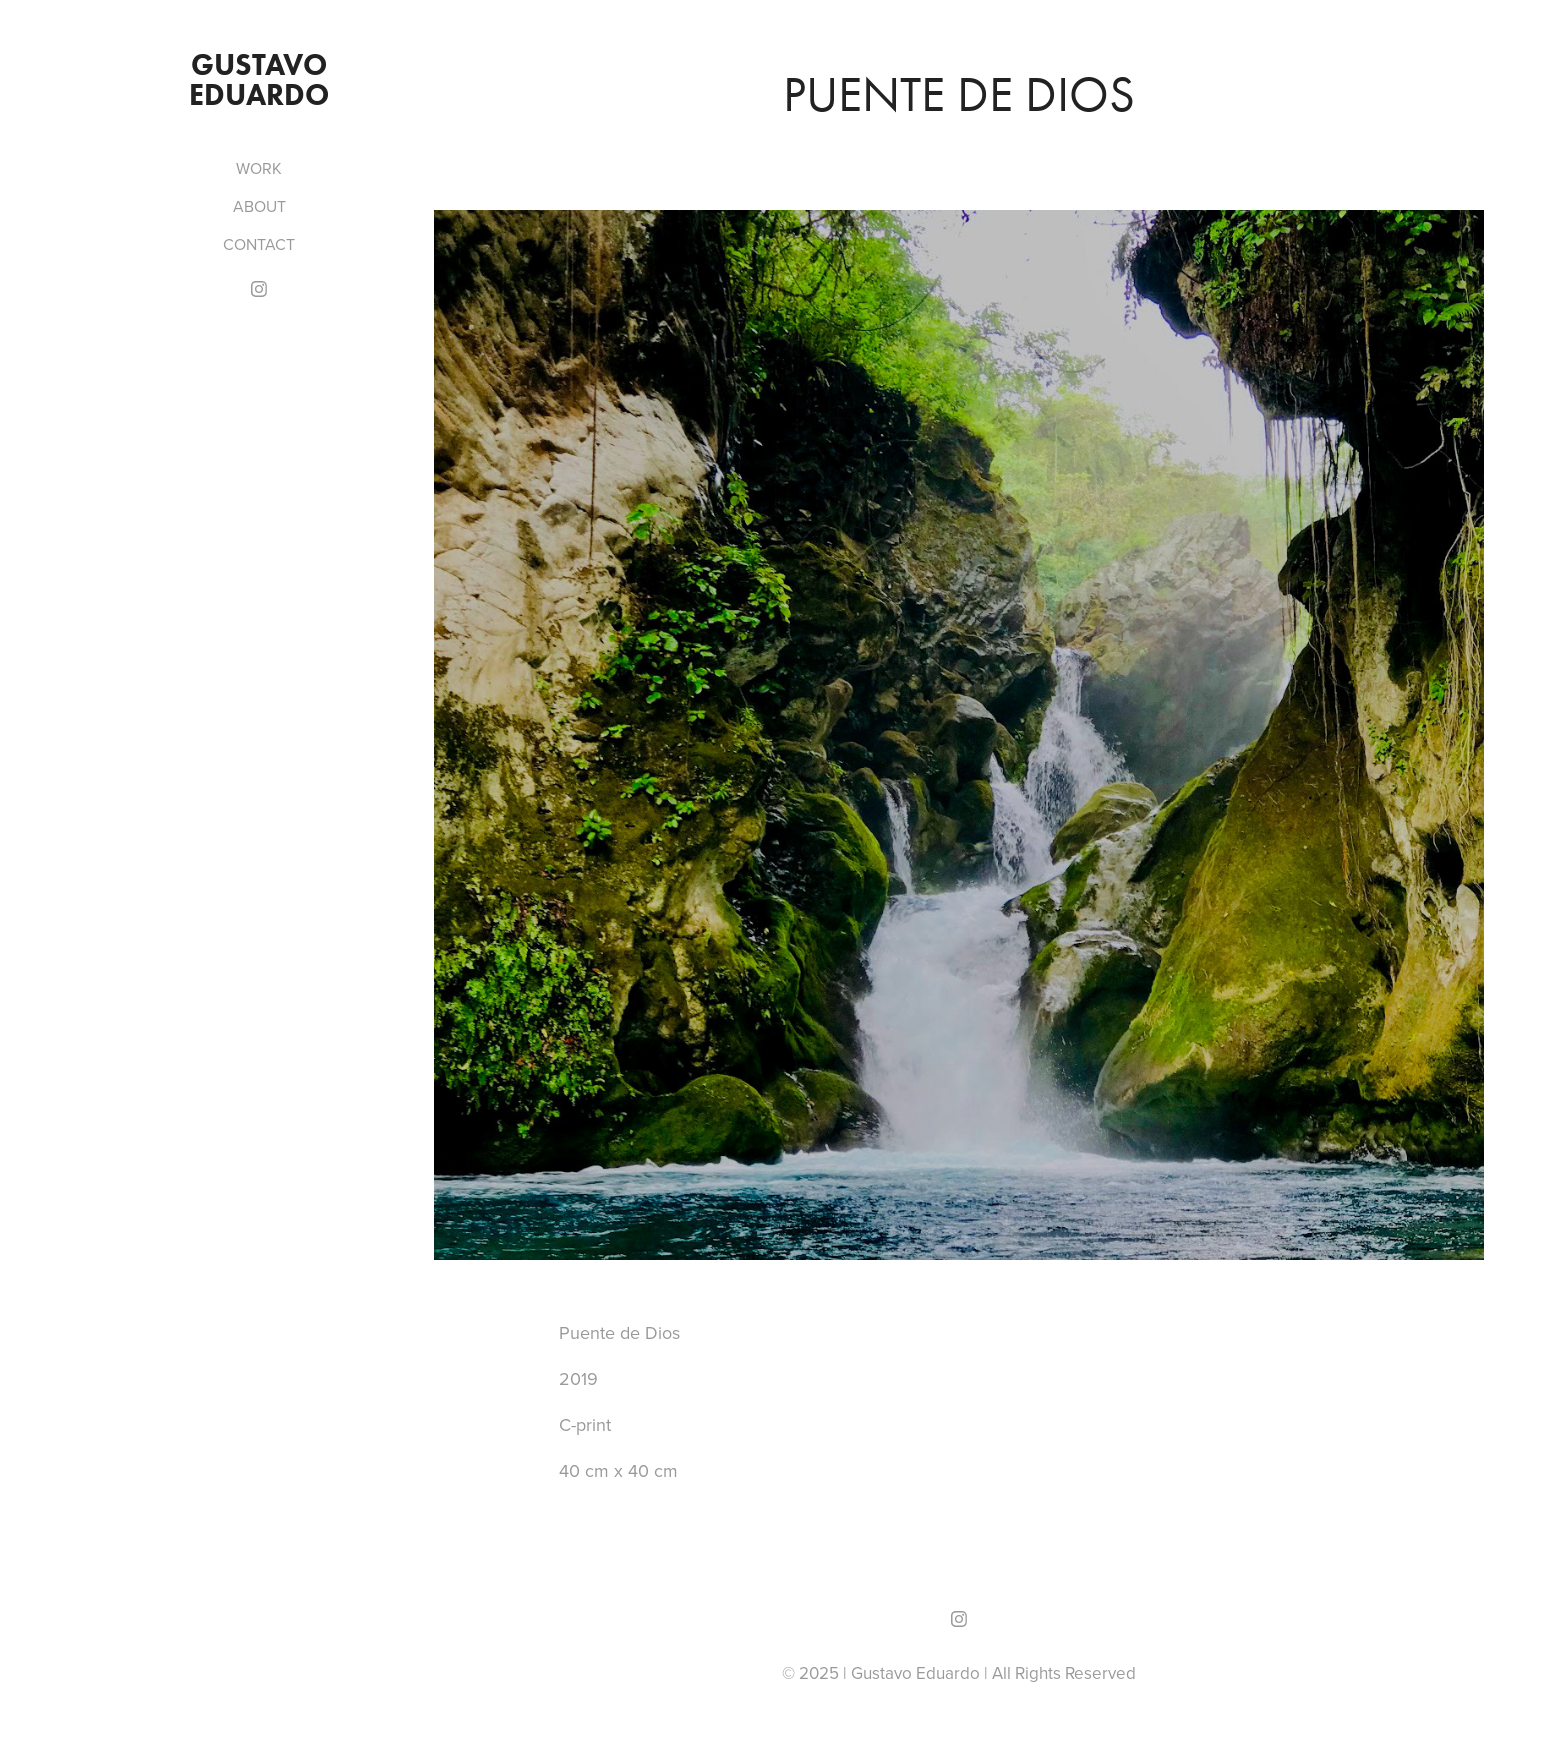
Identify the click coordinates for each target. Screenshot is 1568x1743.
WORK (259, 168)
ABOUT (259, 206)
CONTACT (259, 244)
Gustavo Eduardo (261, 79)
